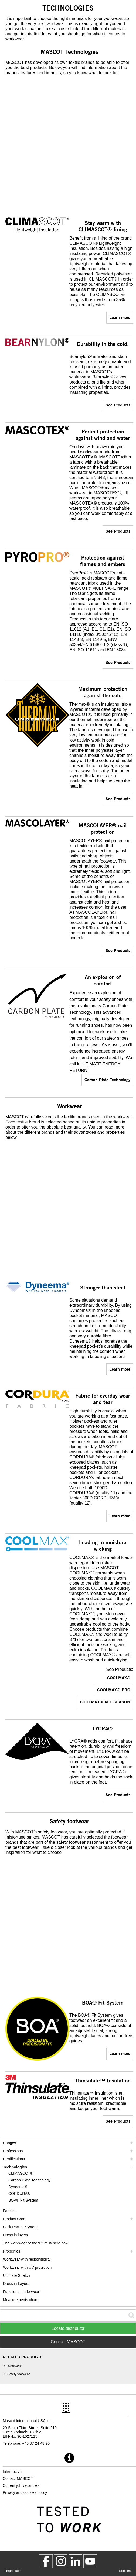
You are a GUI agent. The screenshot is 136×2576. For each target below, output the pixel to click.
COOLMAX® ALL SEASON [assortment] (105, 1702)
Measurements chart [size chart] (20, 2300)
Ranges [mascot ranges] (9, 2143)
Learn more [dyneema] (119, 1369)
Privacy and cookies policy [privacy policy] (25, 2492)
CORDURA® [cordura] (19, 2193)
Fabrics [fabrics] (9, 2211)
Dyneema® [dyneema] (17, 2187)
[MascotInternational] (90, 2561)
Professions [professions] (13, 2151)
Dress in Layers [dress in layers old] (16, 2283)
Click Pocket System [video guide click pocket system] (20, 2227)
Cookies (125, 2571)
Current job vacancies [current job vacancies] (21, 2485)
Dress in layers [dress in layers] (15, 2235)
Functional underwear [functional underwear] (21, 2291)
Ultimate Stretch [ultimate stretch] (16, 2275)
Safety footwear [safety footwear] (18, 2374)
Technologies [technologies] (15, 2167)
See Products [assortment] (118, 405)
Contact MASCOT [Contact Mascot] (68, 2342)
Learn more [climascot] (119, 317)
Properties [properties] (11, 2251)
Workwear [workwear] (14, 2366)
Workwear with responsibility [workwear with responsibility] (26, 2259)
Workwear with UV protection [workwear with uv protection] (27, 2267)
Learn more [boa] (119, 2053)
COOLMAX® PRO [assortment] (113, 1689)
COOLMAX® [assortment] (118, 1677)
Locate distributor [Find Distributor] (68, 2328)
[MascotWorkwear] (46, 2561)
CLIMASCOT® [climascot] (20, 2173)
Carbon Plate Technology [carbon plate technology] (107, 1079)
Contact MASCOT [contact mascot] (18, 2478)
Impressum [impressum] (13, 2571)
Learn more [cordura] (119, 1515)
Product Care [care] (14, 2219)
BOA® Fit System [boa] (23, 2200)
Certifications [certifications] (14, 2159)
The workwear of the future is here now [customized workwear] (35, 2243)
